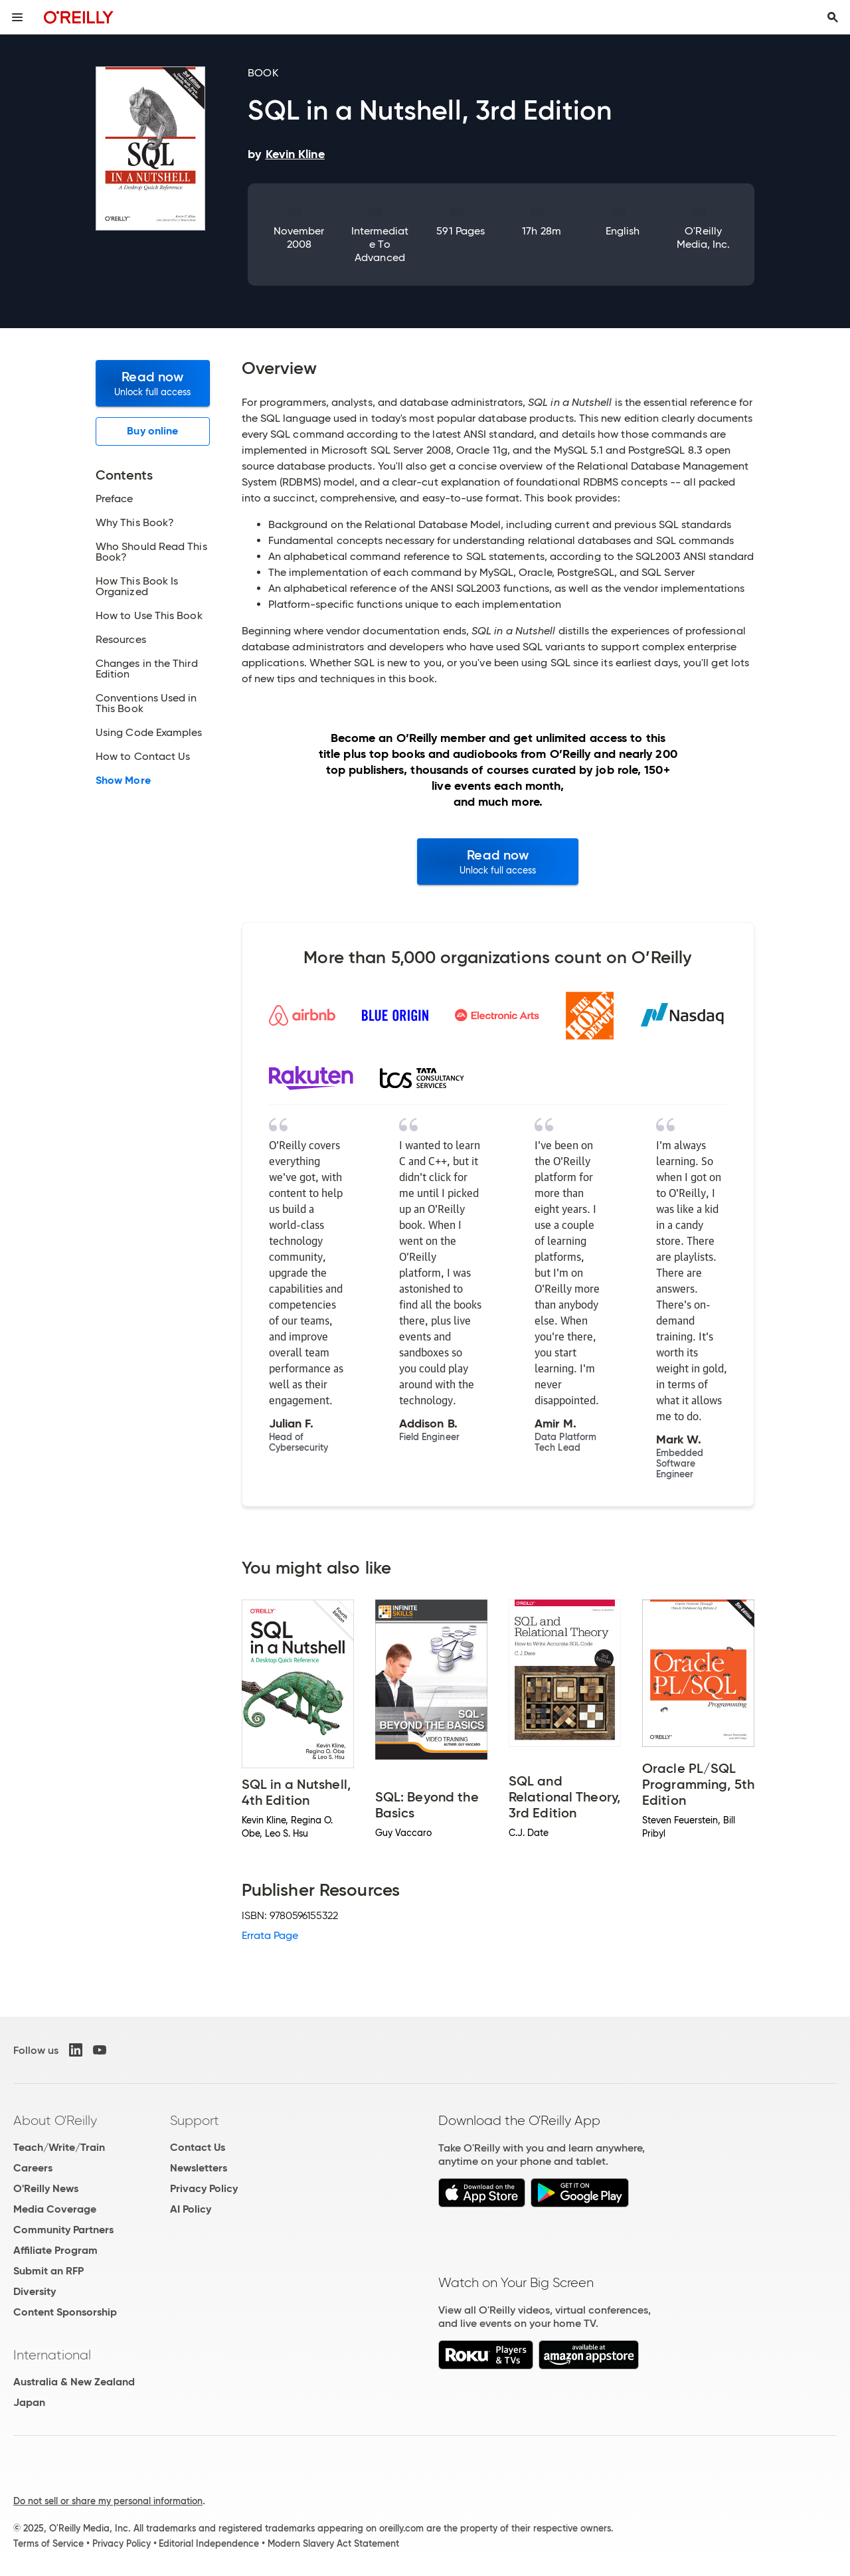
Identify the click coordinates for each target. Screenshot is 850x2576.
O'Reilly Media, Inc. (703, 237)
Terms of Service (48, 2543)
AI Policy (190, 2209)
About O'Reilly (55, 2120)
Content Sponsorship (65, 2312)
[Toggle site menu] (17, 17)
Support (194, 2120)
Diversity (34, 2291)
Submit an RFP (48, 2271)
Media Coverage (54, 2209)
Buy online (152, 431)
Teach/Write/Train (59, 2147)
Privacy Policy (204, 2188)
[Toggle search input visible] (833, 17)
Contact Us (197, 2147)
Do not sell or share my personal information (108, 2501)
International (52, 2355)
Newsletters (198, 2168)
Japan (29, 2402)
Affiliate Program (55, 2250)
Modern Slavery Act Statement (333, 2543)
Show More (123, 780)
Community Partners (63, 2230)
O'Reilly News (45, 2188)
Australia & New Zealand (74, 2382)
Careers (32, 2168)
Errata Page (270, 1935)
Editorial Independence (209, 2543)
